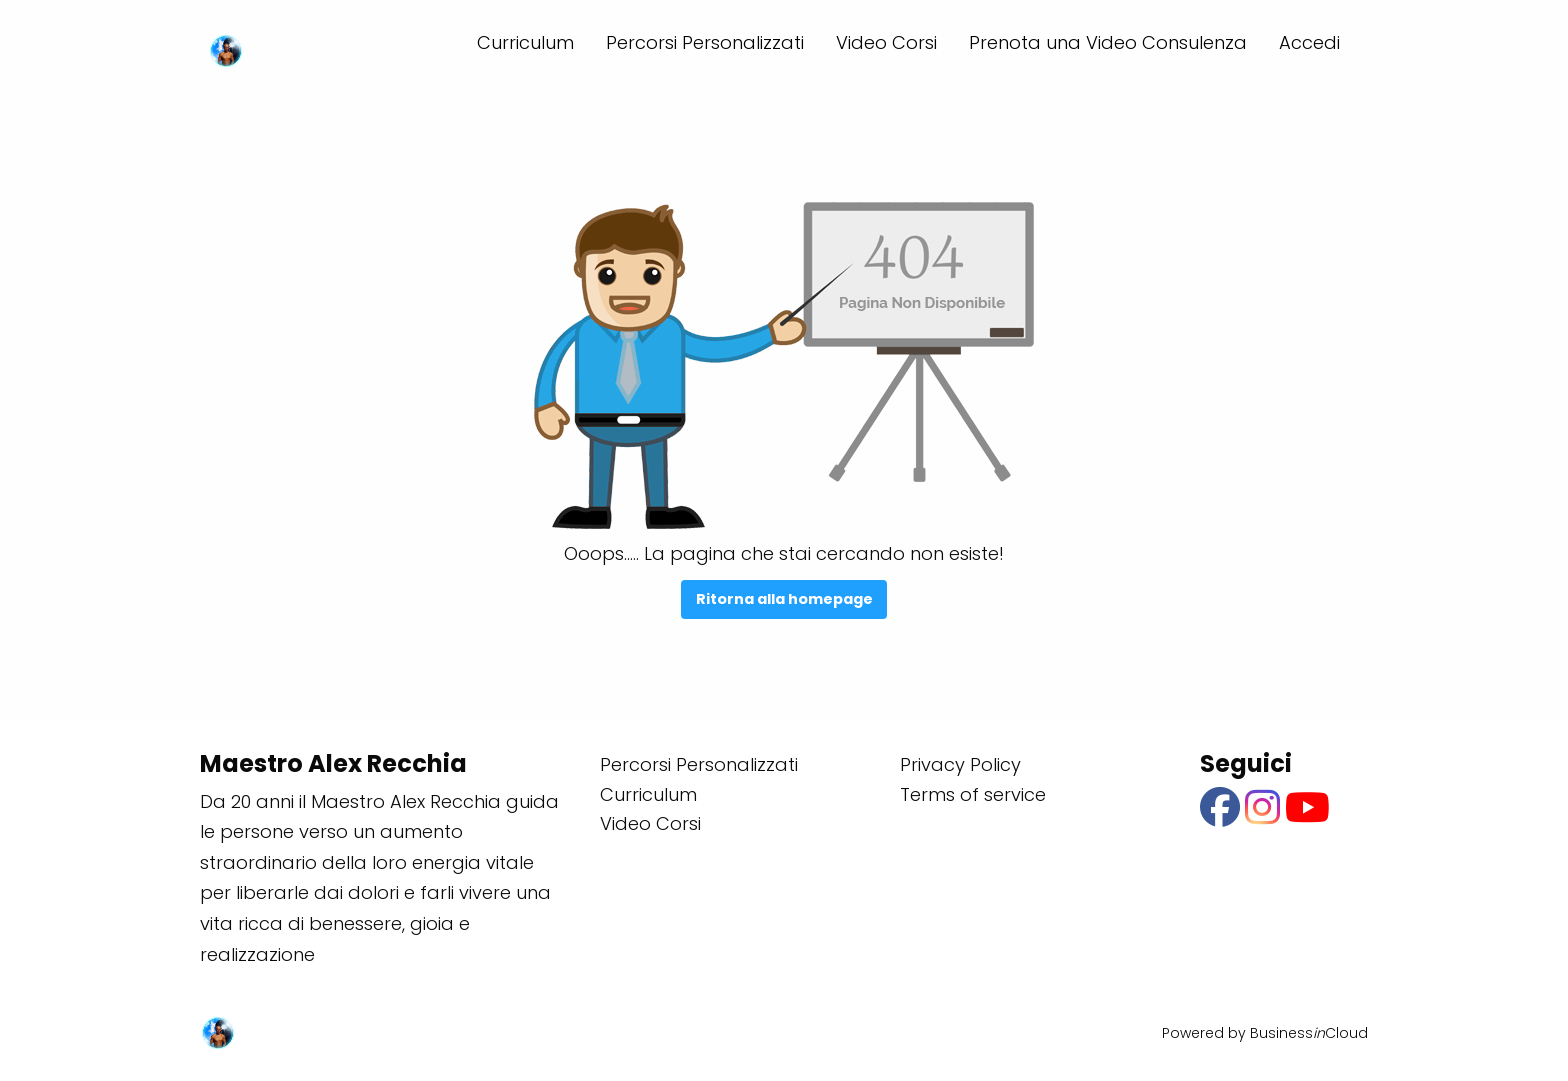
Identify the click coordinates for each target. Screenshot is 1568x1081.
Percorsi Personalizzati (699, 764)
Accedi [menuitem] (1309, 42)
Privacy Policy (960, 764)
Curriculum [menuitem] (525, 42)
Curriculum (648, 794)
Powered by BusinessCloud (1265, 1033)
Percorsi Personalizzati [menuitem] (705, 42)
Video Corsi (650, 823)
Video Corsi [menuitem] (886, 42)
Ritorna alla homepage (784, 599)
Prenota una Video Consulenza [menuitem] (1108, 42)
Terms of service (973, 794)
